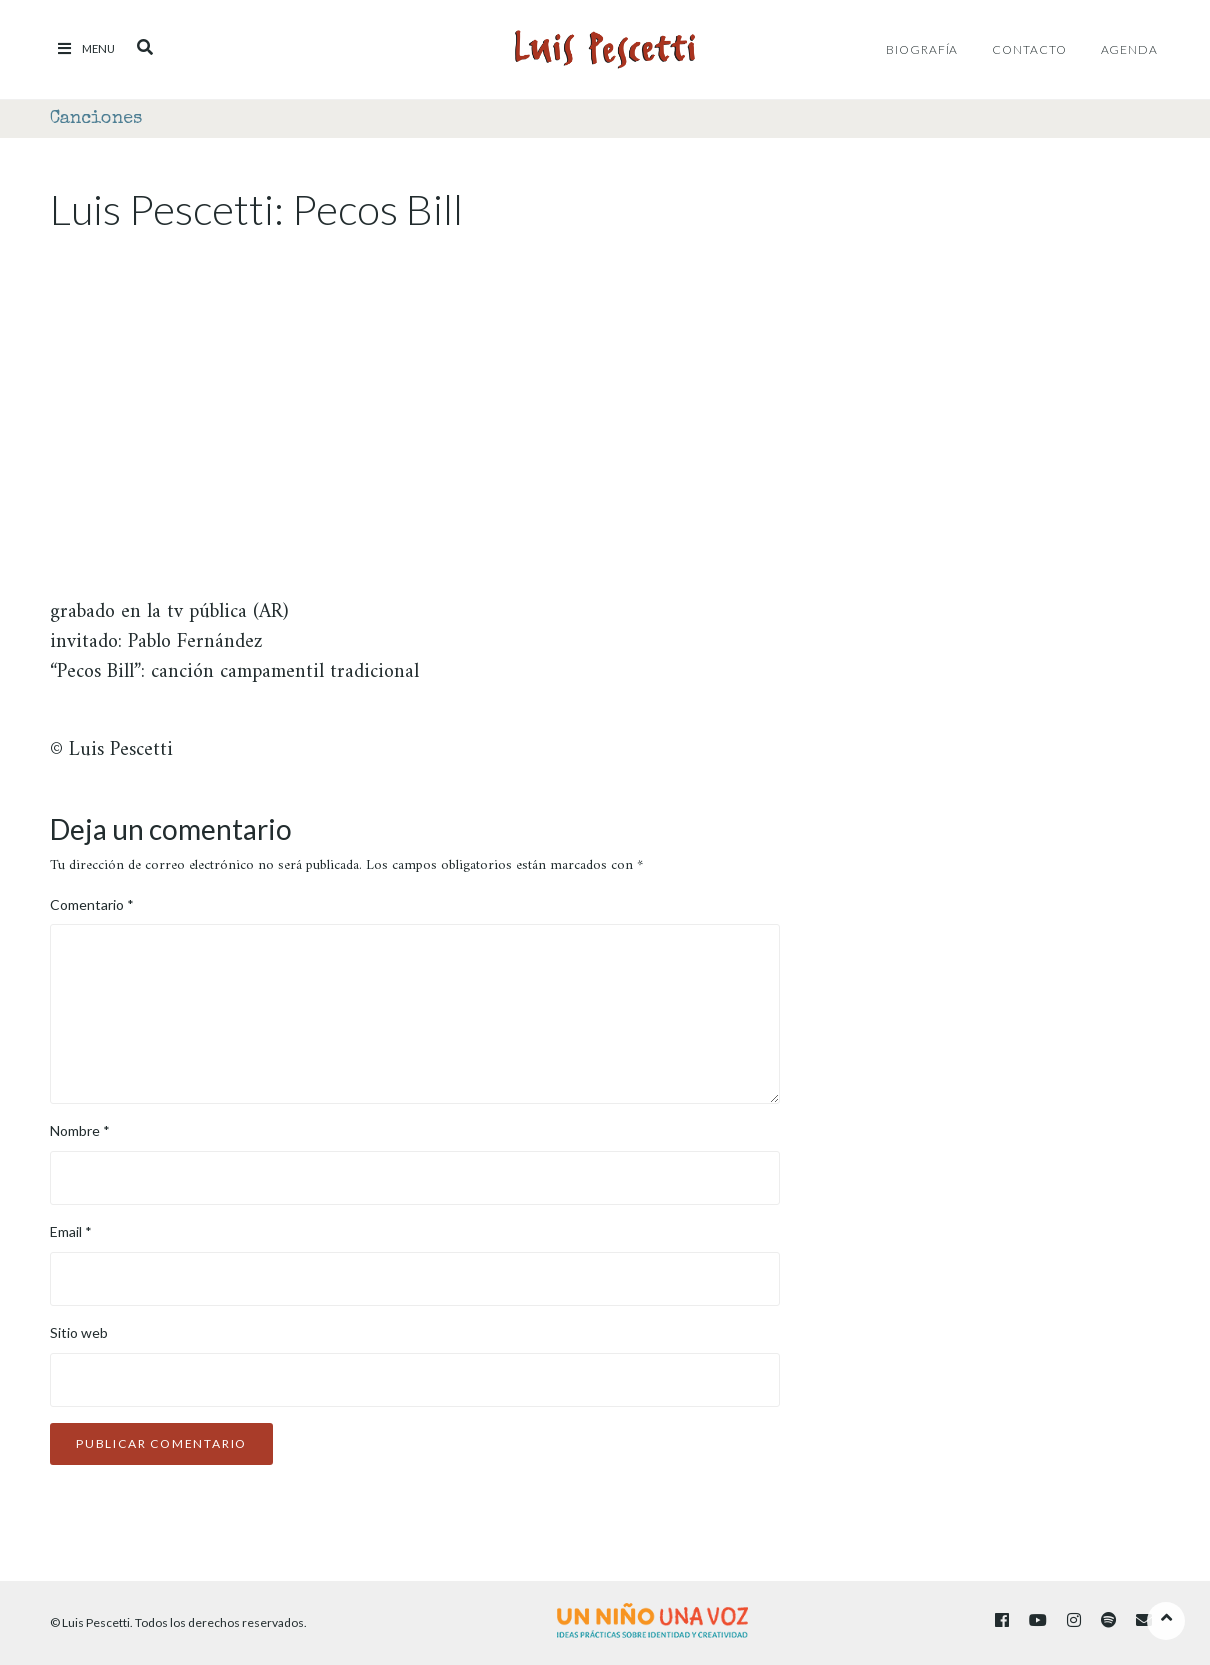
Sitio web (79, 1332)
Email (71, 1231)
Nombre (80, 1130)
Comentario (92, 904)
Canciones (96, 119)
